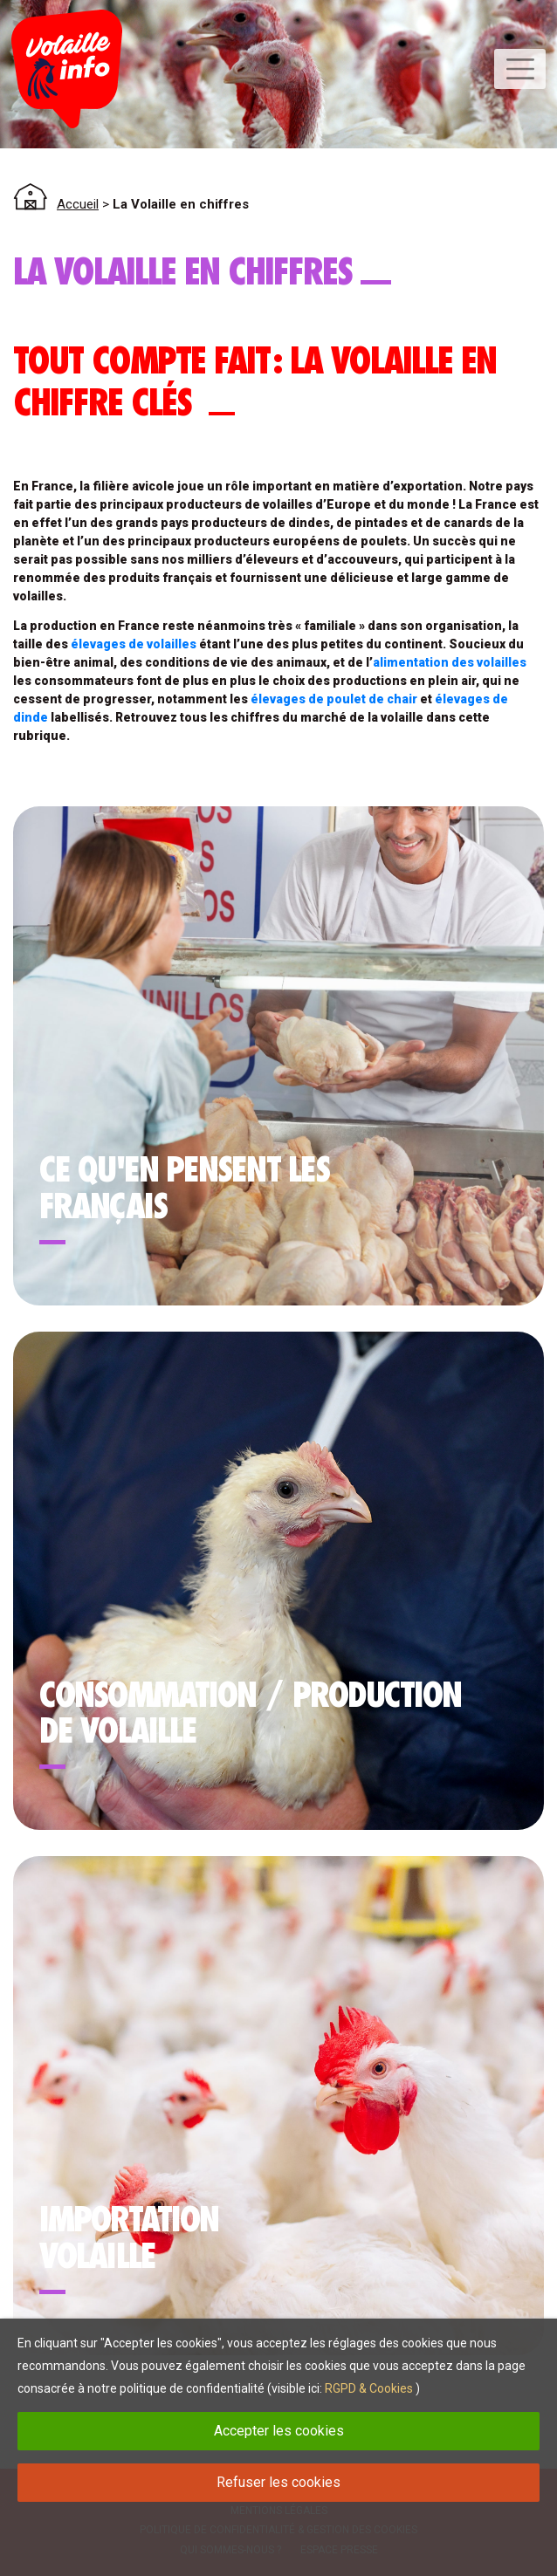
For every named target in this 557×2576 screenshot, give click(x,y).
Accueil (78, 204)
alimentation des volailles (449, 662)
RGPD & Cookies (369, 2388)
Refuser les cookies (278, 2482)
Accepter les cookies (279, 2430)
